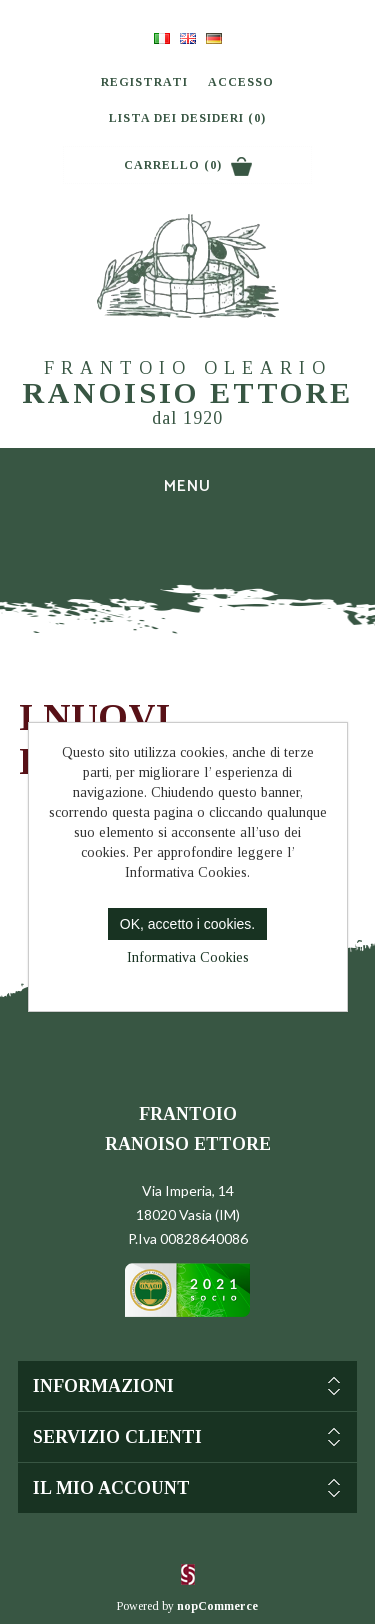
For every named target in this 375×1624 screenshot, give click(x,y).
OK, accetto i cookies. (187, 924)
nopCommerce (217, 1606)
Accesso (241, 82)
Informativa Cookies (188, 957)
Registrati (144, 82)
